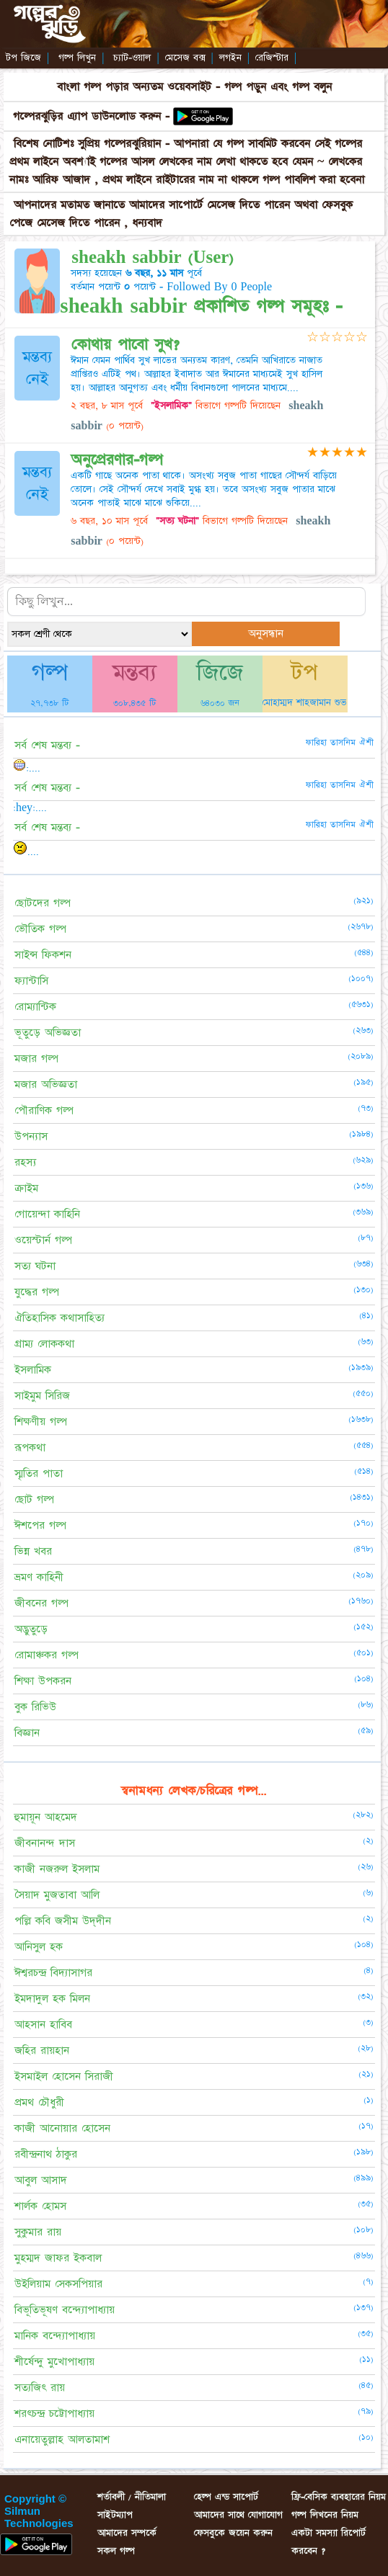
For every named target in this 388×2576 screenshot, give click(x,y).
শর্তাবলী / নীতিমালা (131, 2496)
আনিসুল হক (38, 1946)
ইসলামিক (32, 1369)
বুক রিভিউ (35, 1706)
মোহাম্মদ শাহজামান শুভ (305, 702)
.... (26, 851)
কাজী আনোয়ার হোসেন (62, 2128)
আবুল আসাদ (40, 2180)
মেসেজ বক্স (185, 57)
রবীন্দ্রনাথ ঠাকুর (45, 2154)
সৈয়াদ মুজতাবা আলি (57, 1894)
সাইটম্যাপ (115, 2514)
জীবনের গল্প (41, 1603)
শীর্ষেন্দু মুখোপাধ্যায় (54, 2361)
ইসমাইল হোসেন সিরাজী (63, 2076)
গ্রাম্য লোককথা (44, 1343)
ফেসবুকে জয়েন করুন (233, 2532)
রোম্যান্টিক (35, 1006)
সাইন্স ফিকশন (42, 954)
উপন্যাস (31, 1136)
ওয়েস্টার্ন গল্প (43, 1240)
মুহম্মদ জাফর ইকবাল (58, 2258)
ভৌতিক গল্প (40, 928)
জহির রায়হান (41, 2050)
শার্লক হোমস (40, 2206)
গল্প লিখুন (77, 57)
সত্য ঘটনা (35, 1266)
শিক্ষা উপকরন (42, 1681)
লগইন (230, 57)
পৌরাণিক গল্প (44, 1110)
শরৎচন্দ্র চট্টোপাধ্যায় (54, 2413)
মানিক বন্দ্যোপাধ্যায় (54, 2335)
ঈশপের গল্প (40, 1525)
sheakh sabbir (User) (152, 257)
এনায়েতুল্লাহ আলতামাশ (62, 2439)
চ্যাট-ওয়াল (132, 57)
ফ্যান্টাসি (31, 980)
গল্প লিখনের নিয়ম (324, 2514)
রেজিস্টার (271, 57)
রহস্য (25, 1162)
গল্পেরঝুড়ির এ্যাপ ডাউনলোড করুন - (93, 116)
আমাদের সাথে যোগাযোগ (238, 2514)
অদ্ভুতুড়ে (31, 1629)
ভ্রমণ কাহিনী (38, 1577)
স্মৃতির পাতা (38, 1473)
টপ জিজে (23, 57)
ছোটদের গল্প (42, 903)
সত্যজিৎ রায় (39, 2387)
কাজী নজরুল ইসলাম (57, 1869)
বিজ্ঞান (27, 1732)
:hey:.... (30, 807)
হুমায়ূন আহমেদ (45, 1817)
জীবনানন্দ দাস (44, 1843)
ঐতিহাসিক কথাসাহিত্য (59, 1317)
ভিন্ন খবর (33, 1551)
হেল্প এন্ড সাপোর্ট (226, 2496)
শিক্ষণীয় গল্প (40, 1421)
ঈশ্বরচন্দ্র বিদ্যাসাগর (53, 1972)
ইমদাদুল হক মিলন (52, 1998)
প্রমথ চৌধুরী (39, 2102)
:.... (26, 767)
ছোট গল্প (34, 1499)
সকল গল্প (116, 2550)
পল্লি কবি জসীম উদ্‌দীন (62, 1920)
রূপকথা (29, 1447)
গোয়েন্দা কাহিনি (47, 1214)
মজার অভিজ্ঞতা (45, 1084)
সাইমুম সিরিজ (42, 1395)
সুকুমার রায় (37, 2232)
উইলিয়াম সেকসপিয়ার (58, 2283)
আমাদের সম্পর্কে (126, 2532)
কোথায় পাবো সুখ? (125, 344)
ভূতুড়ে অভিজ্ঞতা (47, 1032)
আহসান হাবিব (43, 2024)
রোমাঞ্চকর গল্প (46, 1655)
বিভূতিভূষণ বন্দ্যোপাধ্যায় (64, 2309)
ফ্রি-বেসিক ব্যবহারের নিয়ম (338, 2496)
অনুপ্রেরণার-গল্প (117, 460)
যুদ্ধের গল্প (36, 1292)
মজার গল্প (36, 1058)
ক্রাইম (26, 1188)
